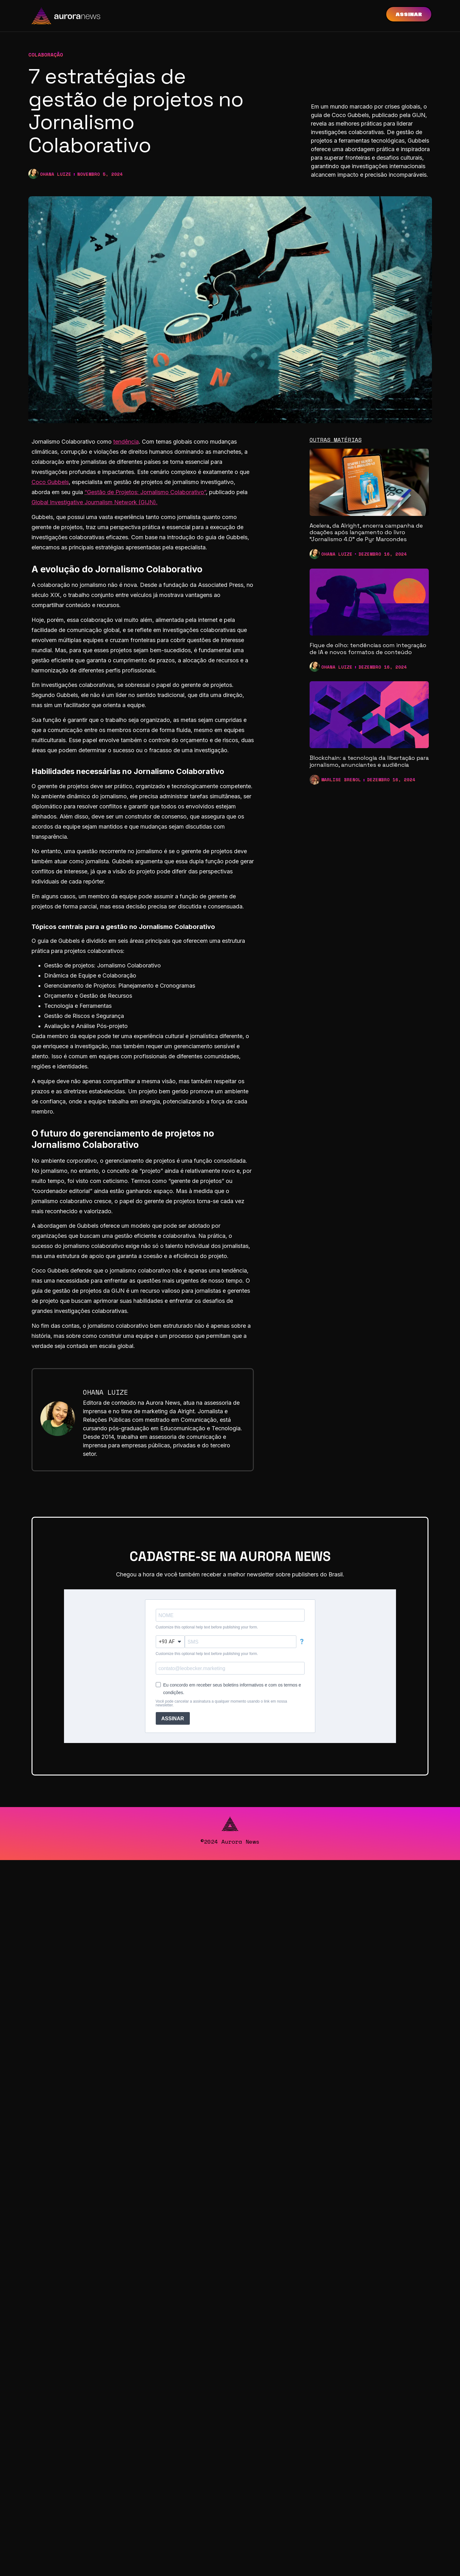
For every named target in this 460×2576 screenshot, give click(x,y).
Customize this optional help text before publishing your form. (207, 1627)
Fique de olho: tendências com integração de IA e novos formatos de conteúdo (368, 648)
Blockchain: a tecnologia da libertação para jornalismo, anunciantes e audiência (369, 761)
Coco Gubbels (50, 482)
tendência (126, 441)
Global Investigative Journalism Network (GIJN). (95, 502)
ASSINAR (172, 1718)
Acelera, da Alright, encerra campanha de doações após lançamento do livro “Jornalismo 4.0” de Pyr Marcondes (366, 532)
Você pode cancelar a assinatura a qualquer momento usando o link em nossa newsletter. (221, 1703)
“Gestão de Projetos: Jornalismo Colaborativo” (145, 492)
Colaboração (45, 54)
